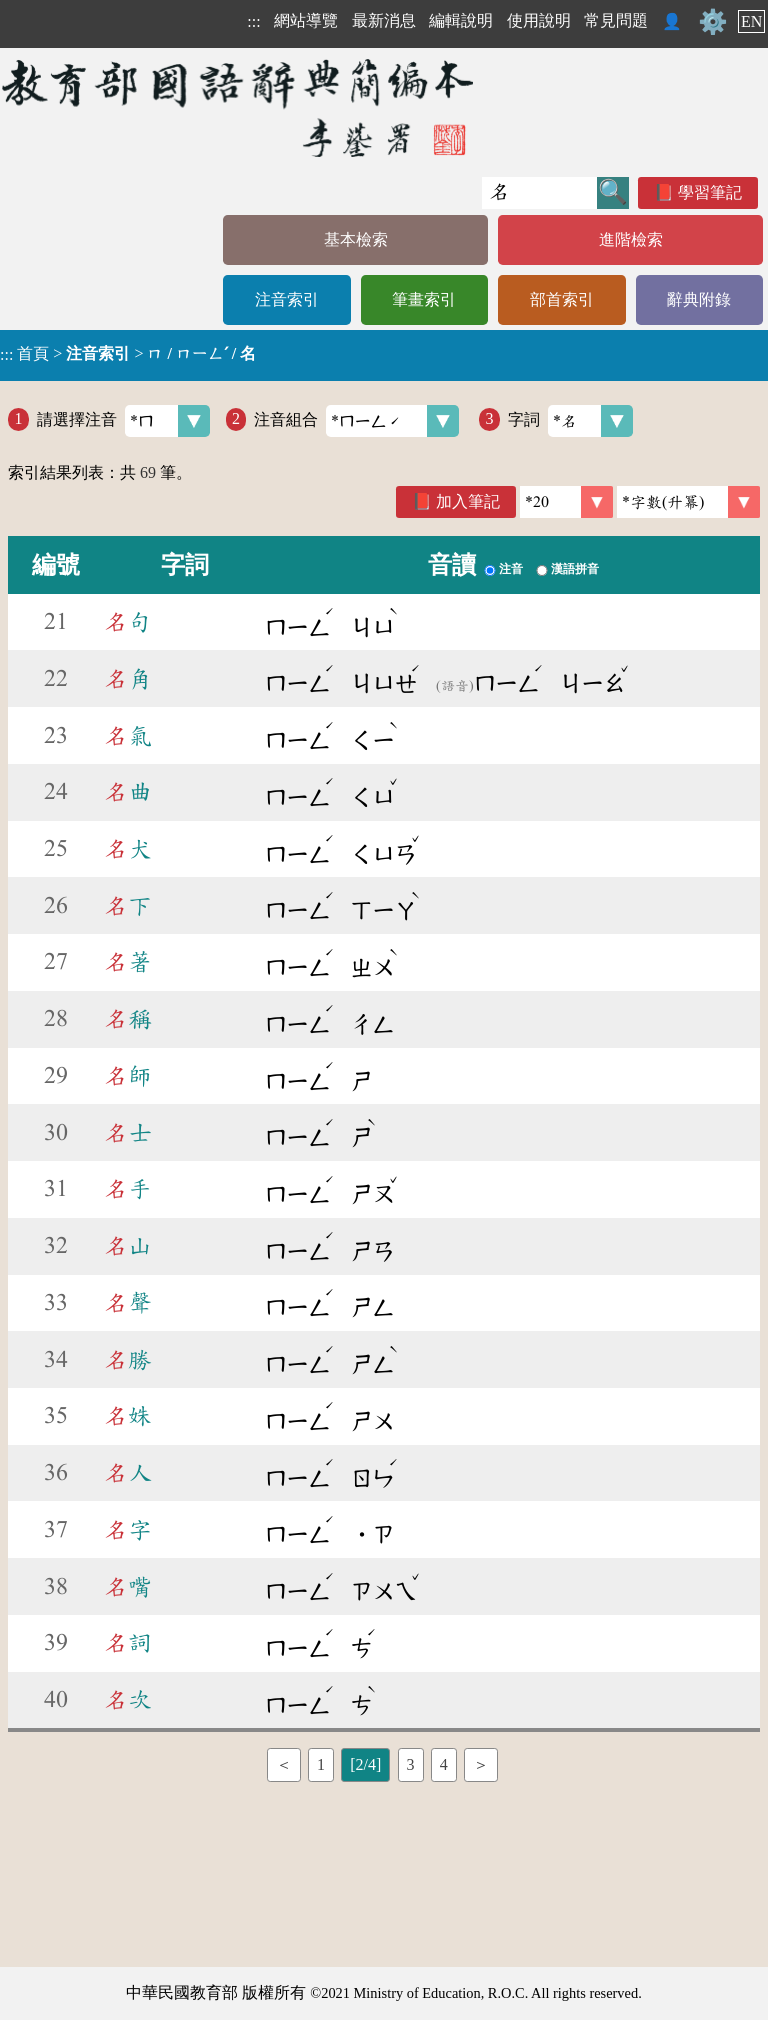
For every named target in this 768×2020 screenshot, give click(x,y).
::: (253, 21)
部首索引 (562, 299)
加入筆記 (468, 501)
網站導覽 (306, 20)
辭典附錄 (699, 299)
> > (128, 354)
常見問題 (616, 20)
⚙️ (713, 22)
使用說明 (539, 20)
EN (751, 21)
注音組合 (356, 421)
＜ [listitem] (284, 1764)
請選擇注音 (123, 421)
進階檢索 (631, 239)
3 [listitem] (411, 1764)
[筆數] (566, 502)
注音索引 (287, 299)
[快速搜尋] (539, 193)
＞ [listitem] (481, 1764)
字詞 (570, 421)
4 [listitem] (444, 1764)
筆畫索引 (424, 299)
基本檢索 (356, 239)
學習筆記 (710, 192)
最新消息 (384, 20)
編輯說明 (461, 20)
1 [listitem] (321, 1764)
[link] (688, 502)
